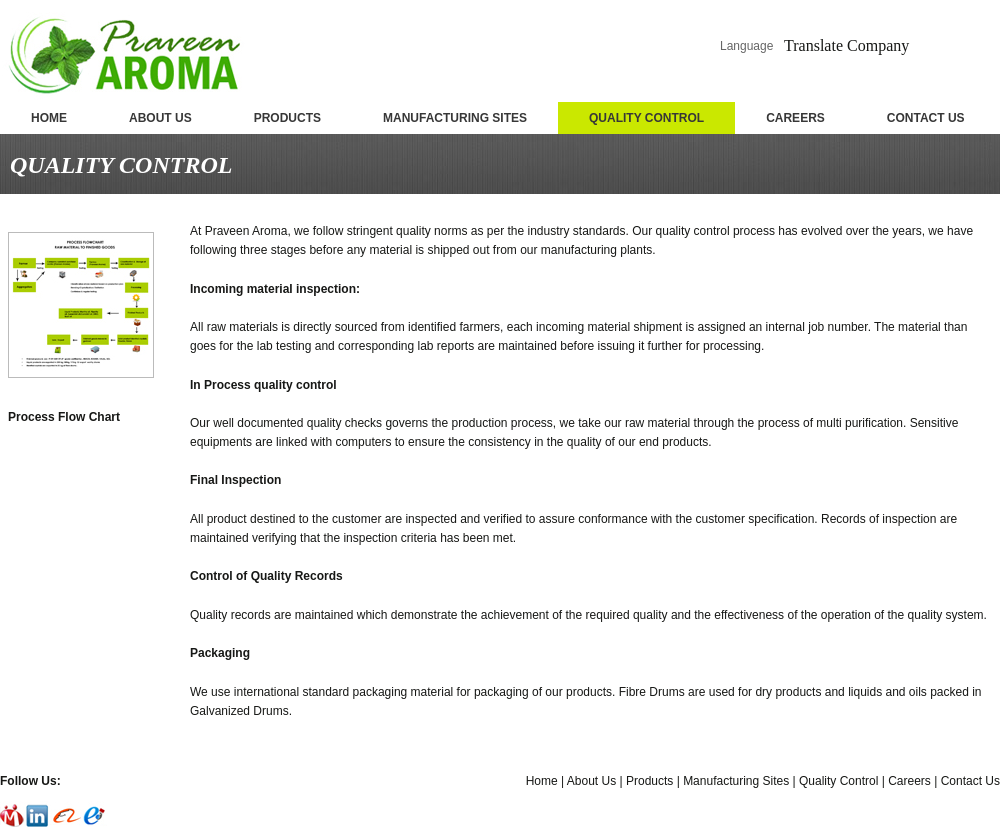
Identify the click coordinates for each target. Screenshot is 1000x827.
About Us (591, 781)
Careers (909, 781)
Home (542, 781)
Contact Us (970, 781)
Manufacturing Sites (736, 781)
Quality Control (838, 781)
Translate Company (846, 45)
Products (649, 781)
